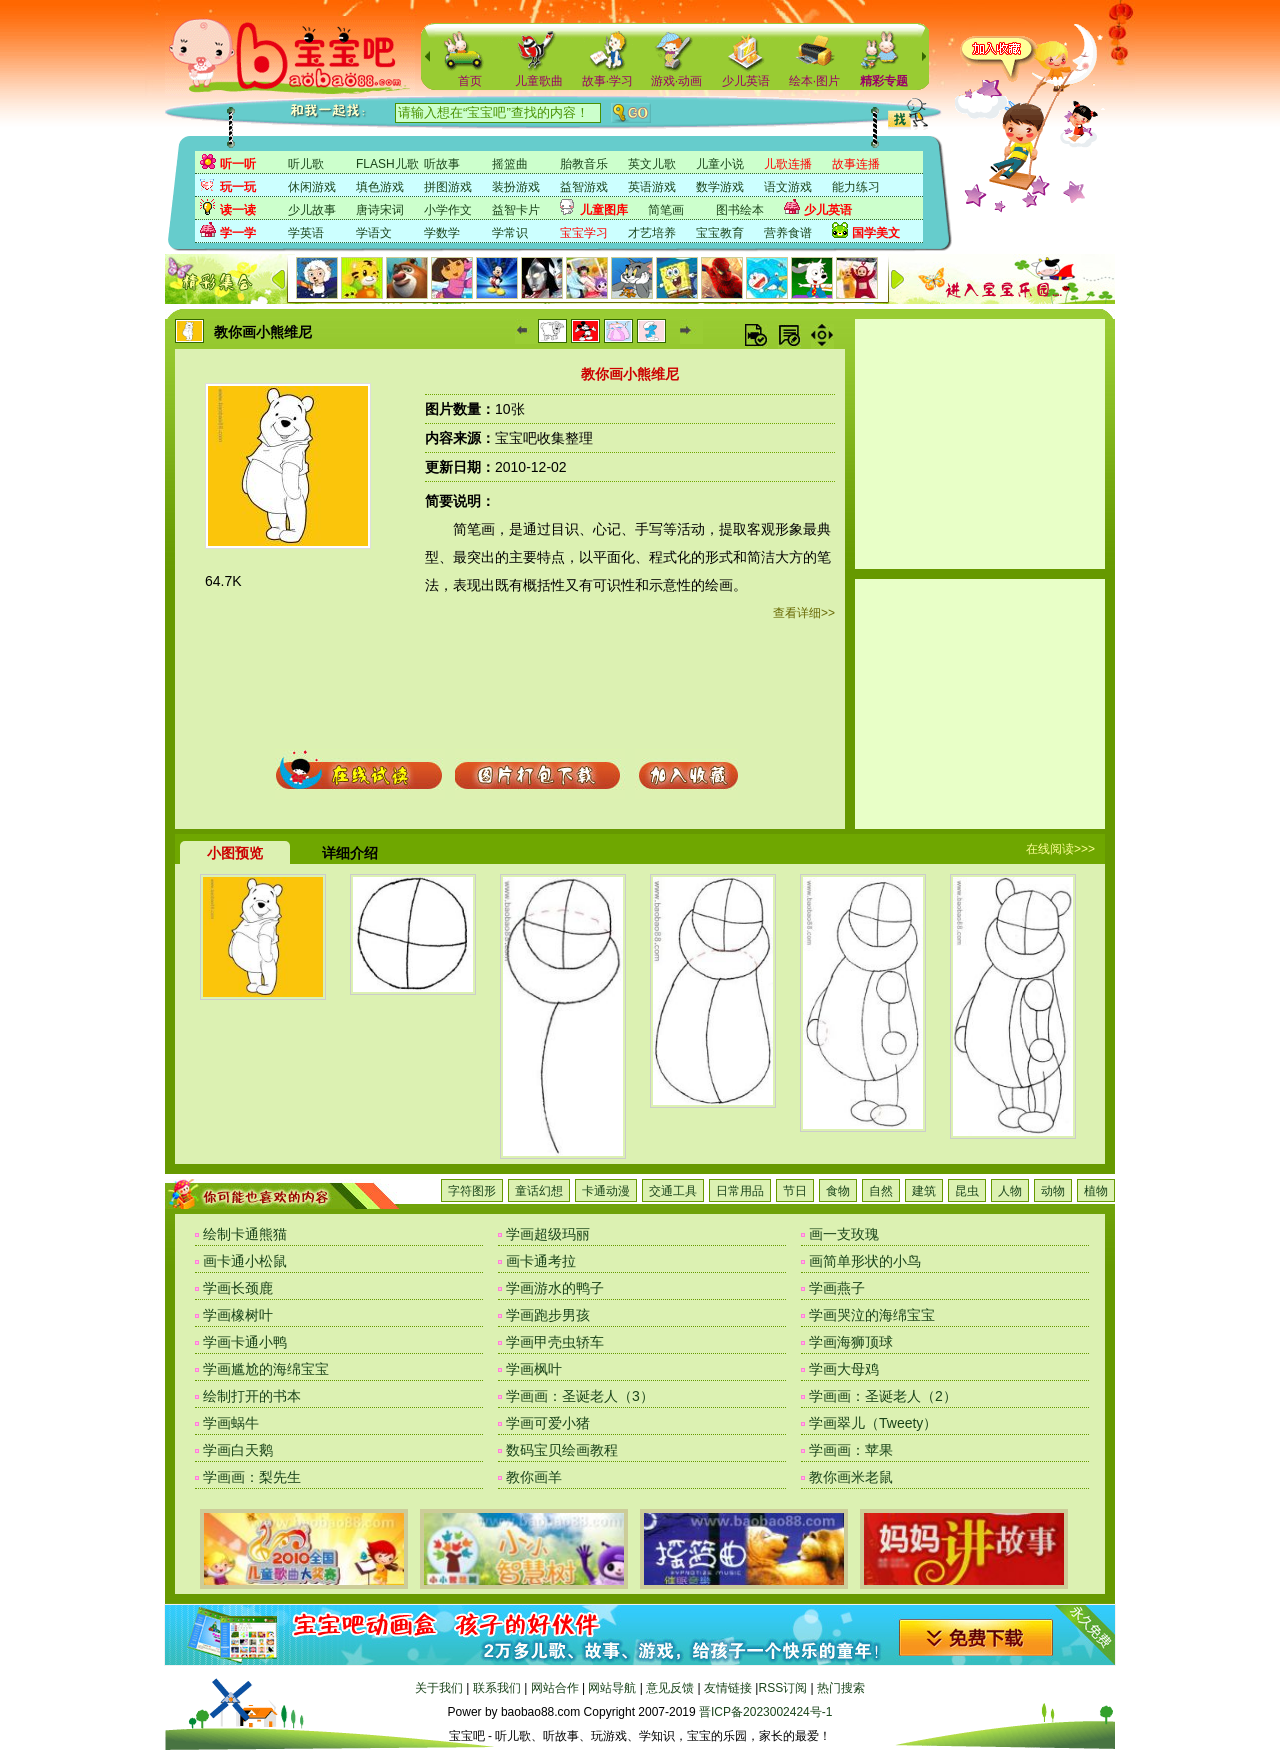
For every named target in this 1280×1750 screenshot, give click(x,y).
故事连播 (856, 164)
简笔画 (666, 210)
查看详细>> (804, 613)
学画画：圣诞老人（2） (883, 1396)
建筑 (924, 1191)
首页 (470, 81)
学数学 (442, 233)
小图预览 (235, 853)
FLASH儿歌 (387, 164)
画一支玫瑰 (844, 1234)
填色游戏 (380, 187)
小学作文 (448, 210)
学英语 (306, 233)
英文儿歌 (652, 164)
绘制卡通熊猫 (245, 1234)
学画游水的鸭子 (555, 1288)
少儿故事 (312, 210)
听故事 (442, 164)
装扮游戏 (516, 187)
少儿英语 (746, 81)
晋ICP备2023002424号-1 (765, 1712)
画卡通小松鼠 (245, 1261)
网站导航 (612, 1688)
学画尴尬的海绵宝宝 (266, 1369)
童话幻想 (539, 1191)
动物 (1053, 1191)
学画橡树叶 (238, 1315)
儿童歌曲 (539, 81)
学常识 (510, 233)
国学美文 (876, 233)
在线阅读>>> (1060, 849)
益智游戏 (584, 187)
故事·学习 (607, 81)
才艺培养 (652, 233)
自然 (881, 1191)
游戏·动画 (676, 81)
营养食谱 (788, 233)
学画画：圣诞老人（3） (580, 1396)
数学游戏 (720, 187)
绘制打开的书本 (252, 1396)
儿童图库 (604, 210)
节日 (795, 1191)
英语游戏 (652, 187)
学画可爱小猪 (548, 1423)
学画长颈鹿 (238, 1288)
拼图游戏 (448, 187)
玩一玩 (238, 187)
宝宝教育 (720, 233)
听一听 (238, 164)
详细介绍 (350, 853)
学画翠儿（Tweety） (873, 1423)
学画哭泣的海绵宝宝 (872, 1315)
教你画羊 (534, 1477)
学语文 (374, 233)
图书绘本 (740, 210)
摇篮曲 (510, 164)
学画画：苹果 (851, 1450)
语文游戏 (788, 187)
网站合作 (555, 1688)
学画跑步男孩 (548, 1315)
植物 (1096, 1191)
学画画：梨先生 (252, 1477)
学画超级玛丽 (548, 1234)
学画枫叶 (534, 1369)
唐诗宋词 (380, 210)
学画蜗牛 (231, 1423)
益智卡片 (516, 210)
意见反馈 (670, 1688)
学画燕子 (837, 1288)
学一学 (238, 233)
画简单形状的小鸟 (865, 1261)
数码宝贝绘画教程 (562, 1450)
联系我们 (497, 1688)
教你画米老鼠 (851, 1477)
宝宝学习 (584, 233)
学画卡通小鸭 (245, 1342)
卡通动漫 (606, 1191)
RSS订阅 (782, 1688)
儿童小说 (720, 164)
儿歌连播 (788, 164)
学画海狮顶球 (851, 1342)
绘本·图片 (814, 81)
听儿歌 (306, 164)
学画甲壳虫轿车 (555, 1342)
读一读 (238, 210)
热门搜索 (841, 1688)
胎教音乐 (584, 164)
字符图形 (472, 1191)
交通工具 (673, 1191)
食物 (838, 1191)
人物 (1010, 1191)
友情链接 (728, 1688)
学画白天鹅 (238, 1450)
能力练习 (856, 187)
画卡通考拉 (541, 1261)
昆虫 (967, 1191)
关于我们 (439, 1688)
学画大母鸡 (844, 1369)
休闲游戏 (312, 187)
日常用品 (740, 1191)
